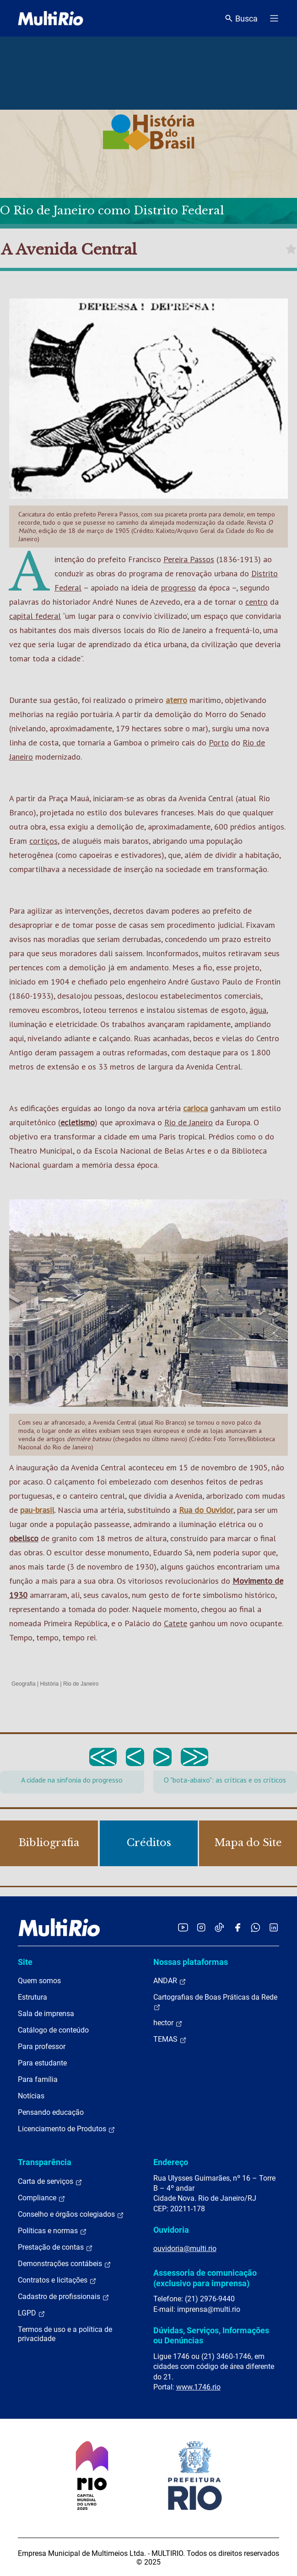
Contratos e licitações (57, 2280)
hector (168, 2023)
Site (25, 1962)
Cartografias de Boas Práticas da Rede (215, 2002)
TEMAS (170, 2039)
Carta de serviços (50, 2181)
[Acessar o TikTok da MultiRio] (219, 1927)
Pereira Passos (188, 559)
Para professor (41, 2046)
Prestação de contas (55, 2247)
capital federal (35, 616)
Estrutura (32, 1997)
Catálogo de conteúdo (53, 2030)
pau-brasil (37, 1510)
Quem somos (39, 1980)
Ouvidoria (171, 2230)
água (257, 1010)
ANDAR (169, 1980)
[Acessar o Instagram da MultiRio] (201, 1927)
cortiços (43, 841)
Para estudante (42, 2063)
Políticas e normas (52, 2230)
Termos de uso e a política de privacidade (65, 2334)
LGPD (31, 2313)
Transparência (44, 2162)
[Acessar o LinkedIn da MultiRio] (273, 1927)
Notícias (31, 2096)
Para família (38, 2079)
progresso (178, 587)
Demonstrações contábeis (64, 2263)
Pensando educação (51, 2112)
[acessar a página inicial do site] (50, 18)
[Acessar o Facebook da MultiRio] (237, 1927)
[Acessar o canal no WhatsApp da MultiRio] (255, 1927)
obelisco (23, 1538)
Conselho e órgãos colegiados (71, 2214)
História (49, 1684)
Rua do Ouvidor (206, 1510)
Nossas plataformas (190, 1962)
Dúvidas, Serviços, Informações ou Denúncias (211, 2335)
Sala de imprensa (46, 2013)
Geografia (23, 1684)
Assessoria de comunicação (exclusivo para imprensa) (205, 2278)
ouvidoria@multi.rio (184, 2248)
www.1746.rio (198, 2387)
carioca (195, 1108)
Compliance (41, 2198)
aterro (176, 700)
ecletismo (77, 1122)
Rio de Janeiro (188, 1122)
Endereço (170, 2162)
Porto (219, 742)
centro (256, 601)
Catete (175, 1623)
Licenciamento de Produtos (66, 2129)
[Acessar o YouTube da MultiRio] (183, 1927)
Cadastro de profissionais (63, 2296)
